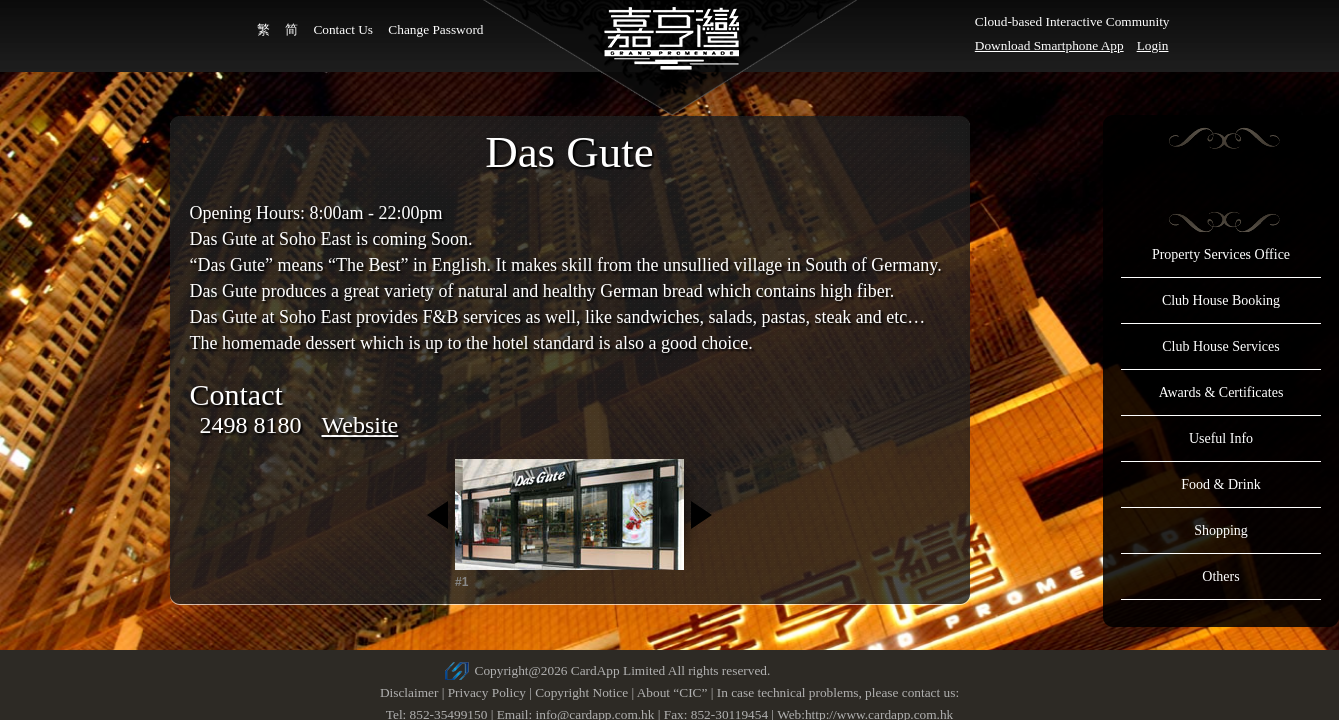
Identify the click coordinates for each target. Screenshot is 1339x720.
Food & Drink (1220, 484)
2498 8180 (251, 425)
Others (1220, 576)
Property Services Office (1221, 254)
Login (1153, 45)
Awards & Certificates (1221, 392)
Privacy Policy (487, 692)
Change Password (435, 29)
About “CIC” (672, 692)
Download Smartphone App (1049, 45)
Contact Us (343, 29)
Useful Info (1221, 438)
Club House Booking (1221, 300)
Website (360, 425)
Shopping (1221, 530)
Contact (236, 394)
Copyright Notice (581, 692)
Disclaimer (409, 692)
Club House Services (1220, 346)
